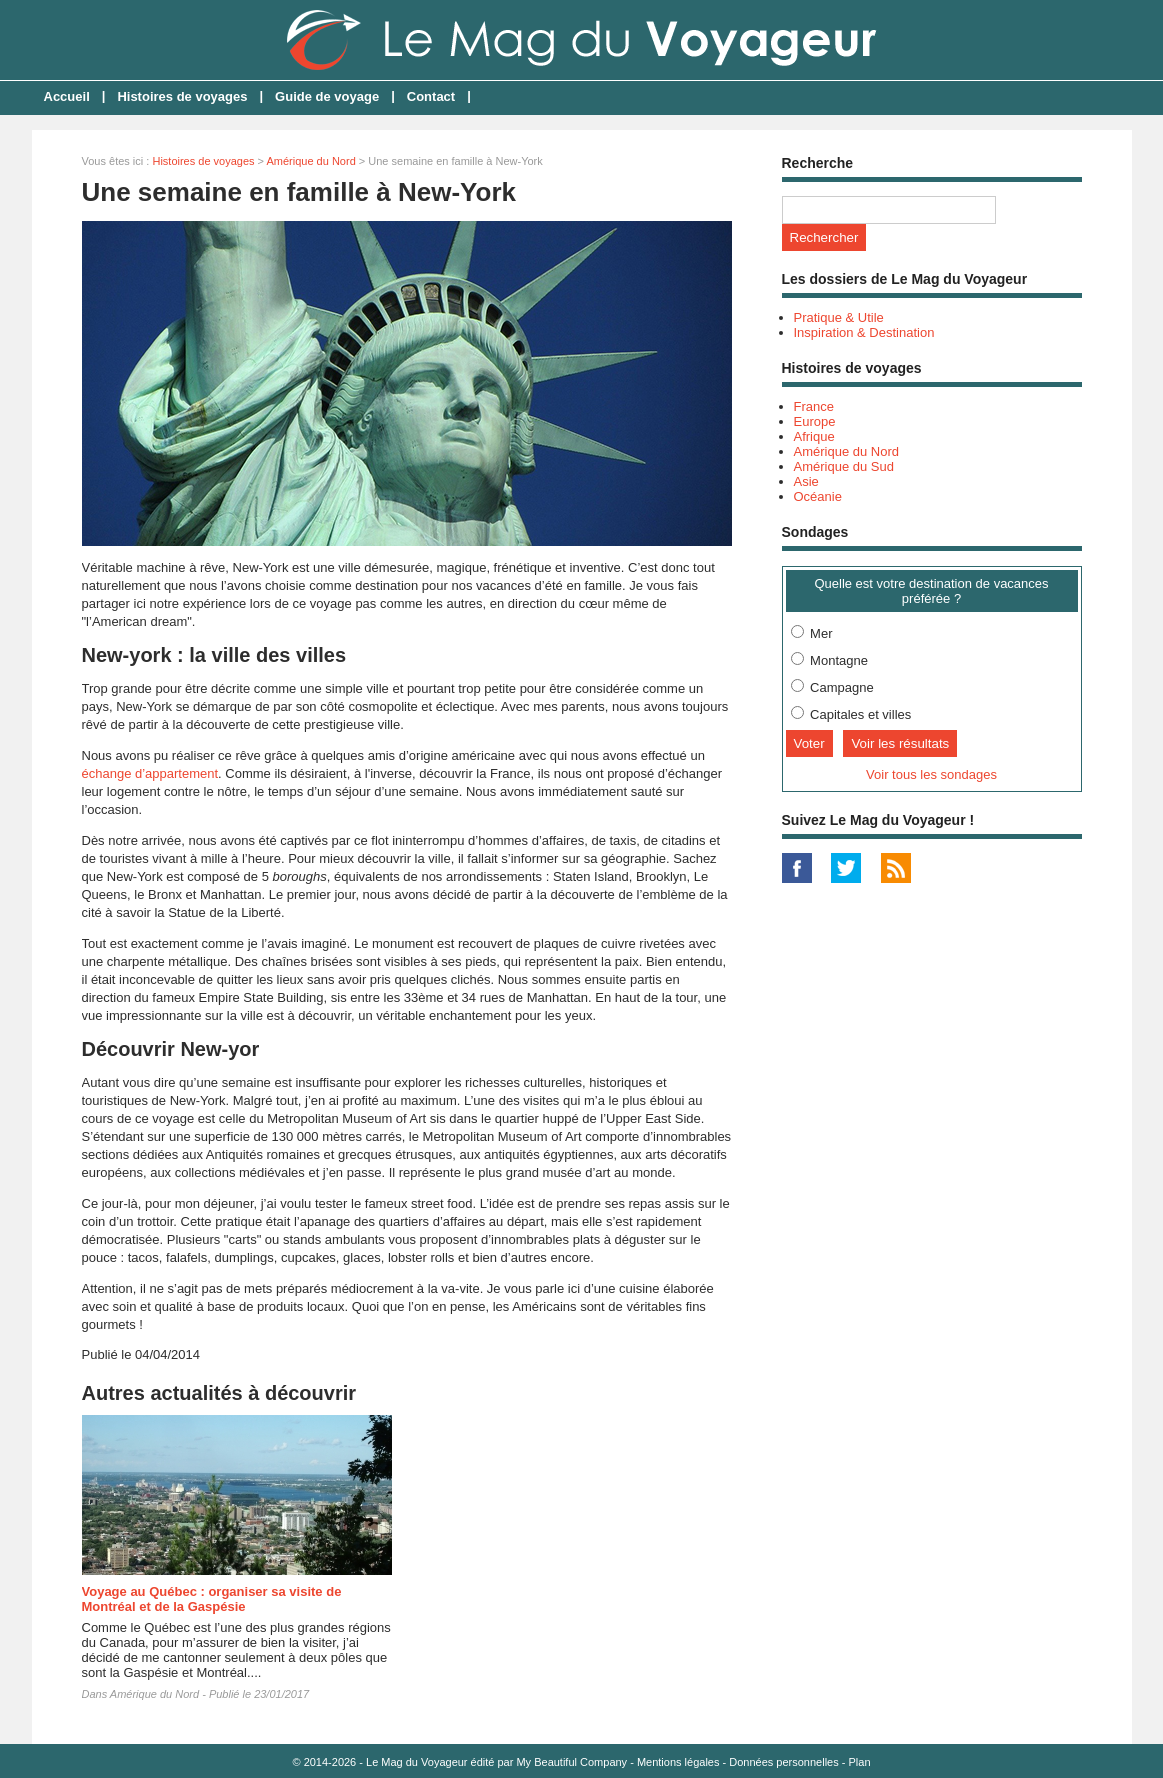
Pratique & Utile (839, 317)
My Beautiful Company (571, 1762)
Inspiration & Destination (864, 332)
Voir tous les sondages (931, 774)
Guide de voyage (327, 96)
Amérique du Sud (844, 466)
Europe (815, 421)
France (814, 406)
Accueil (67, 96)
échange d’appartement (150, 773)
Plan (860, 1762)
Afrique (814, 436)
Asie (806, 481)
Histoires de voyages (182, 96)
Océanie (818, 496)
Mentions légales (678, 1762)
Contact (431, 96)
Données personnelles (783, 1762)
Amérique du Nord (310, 161)
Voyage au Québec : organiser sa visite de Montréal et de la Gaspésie (212, 1599)
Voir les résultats (900, 743)
